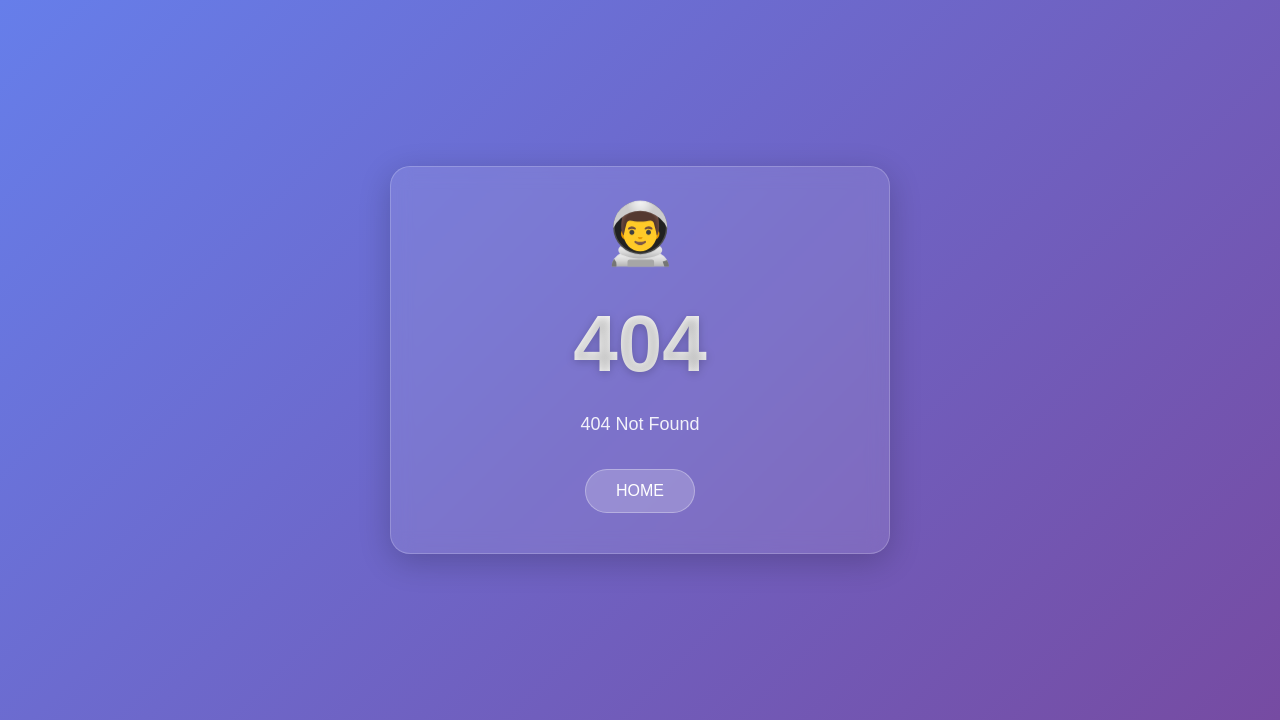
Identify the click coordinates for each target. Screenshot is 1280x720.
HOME (640, 490)
